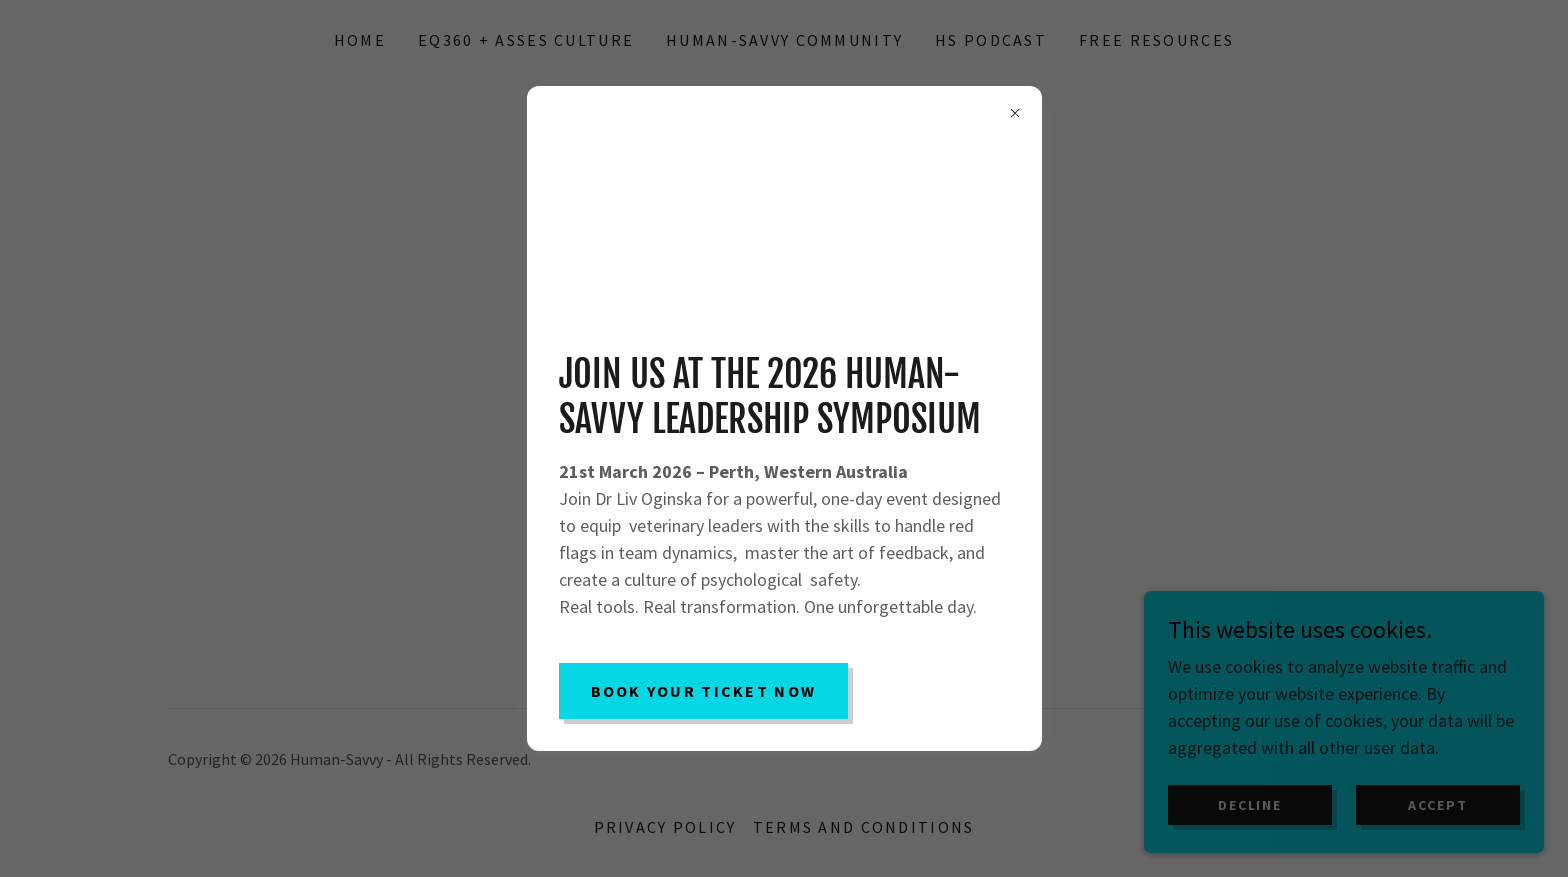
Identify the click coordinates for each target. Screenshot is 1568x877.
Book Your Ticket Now (704, 691)
